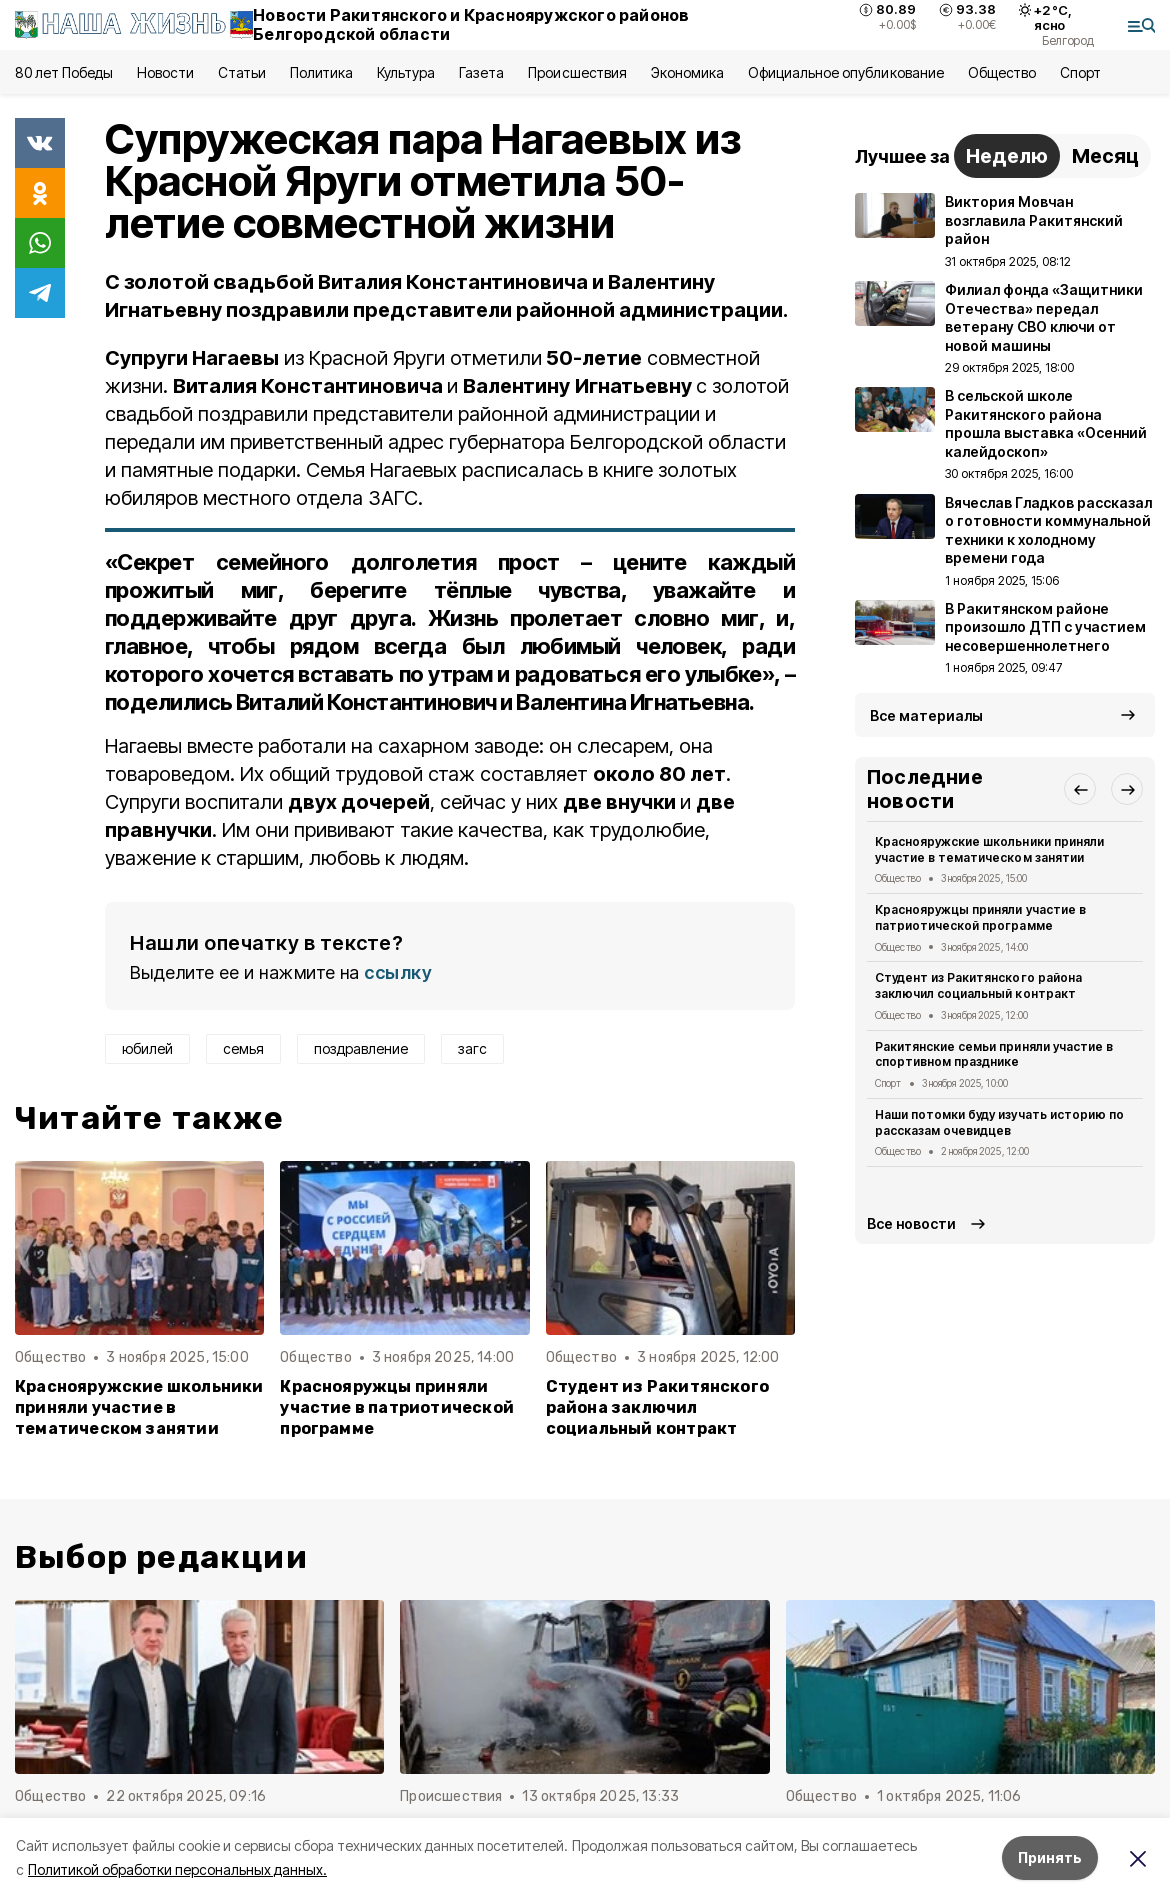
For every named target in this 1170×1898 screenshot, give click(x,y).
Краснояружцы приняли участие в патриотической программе (397, 1407)
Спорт (1080, 72)
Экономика (687, 72)
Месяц (1105, 156)
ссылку (398, 972)
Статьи (242, 72)
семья (243, 1048)
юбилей (147, 1048)
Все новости (911, 1223)
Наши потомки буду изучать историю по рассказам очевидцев (999, 1122)
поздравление (361, 1048)
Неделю (1007, 156)
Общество (1002, 72)
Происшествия (577, 72)
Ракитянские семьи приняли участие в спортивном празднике (994, 1054)
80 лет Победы (64, 72)
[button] (1080, 789)
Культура (406, 72)
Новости (165, 72)
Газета (481, 72)
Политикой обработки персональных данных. (177, 1869)
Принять (1050, 1857)
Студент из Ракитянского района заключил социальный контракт (657, 1407)
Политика (321, 72)
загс (472, 1048)
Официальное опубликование (846, 72)
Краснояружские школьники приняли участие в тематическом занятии (139, 1407)
